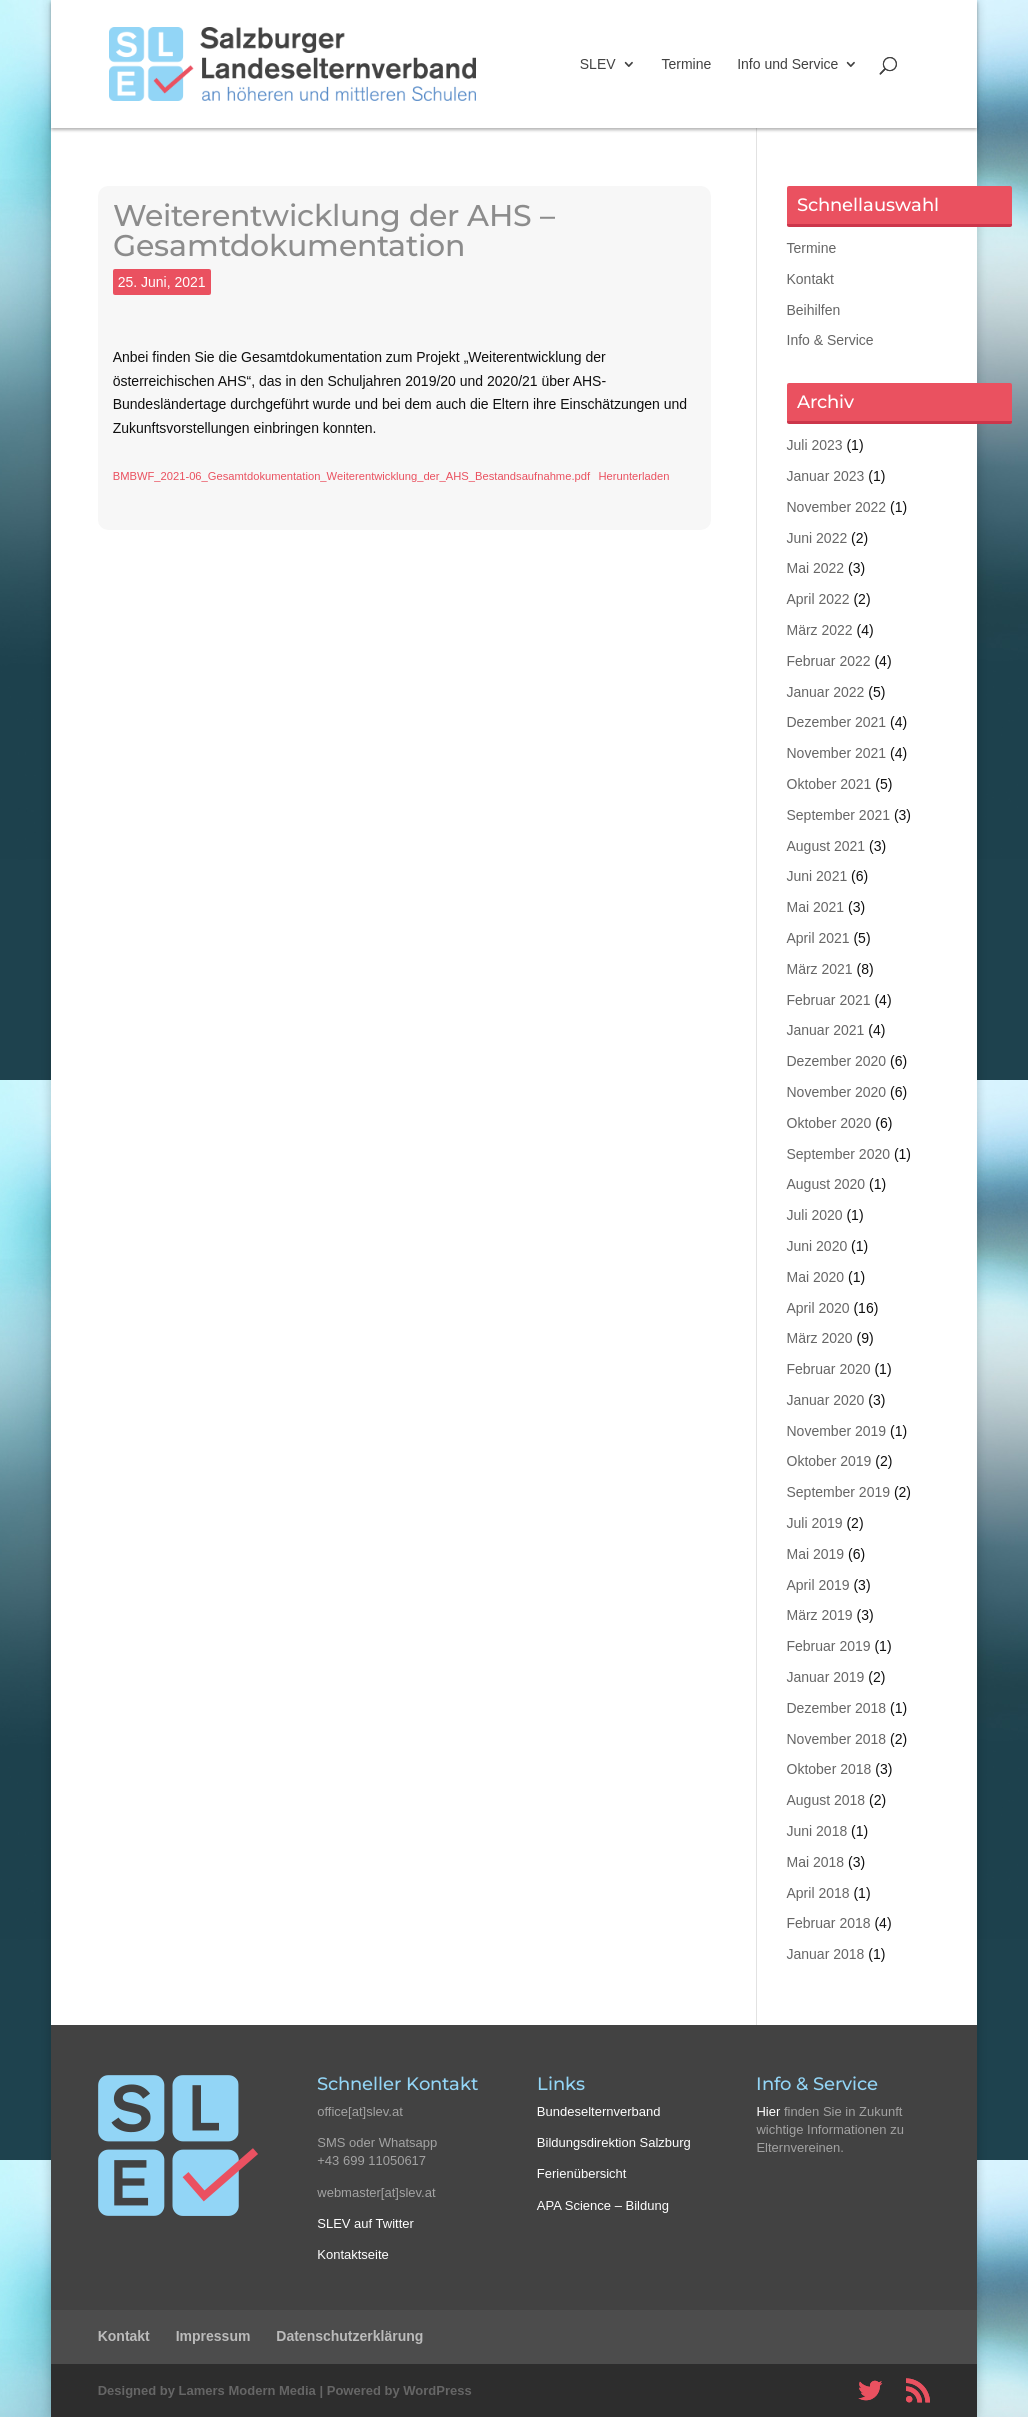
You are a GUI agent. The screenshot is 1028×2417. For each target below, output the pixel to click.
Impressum (213, 2336)
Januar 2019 (826, 1677)
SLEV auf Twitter (365, 2223)
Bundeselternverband (599, 2111)
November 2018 (837, 1739)
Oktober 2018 (829, 1769)
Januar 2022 (826, 692)
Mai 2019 (816, 1554)
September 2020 (839, 1154)
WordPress (437, 2390)
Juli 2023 (815, 445)
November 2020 (837, 1092)
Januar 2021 (826, 1030)
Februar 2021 (829, 1000)
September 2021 (839, 815)
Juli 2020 (815, 1215)
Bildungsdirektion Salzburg (614, 2142)
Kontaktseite (353, 2254)
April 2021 (818, 938)
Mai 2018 (816, 1862)
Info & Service (830, 340)
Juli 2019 (815, 1523)
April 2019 (818, 1585)
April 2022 (818, 599)
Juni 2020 (817, 1246)
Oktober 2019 (829, 1461)
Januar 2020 (826, 1400)
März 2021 (820, 969)
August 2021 (826, 846)
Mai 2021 (816, 907)
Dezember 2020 (837, 1061)
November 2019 (837, 1431)
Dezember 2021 (837, 722)
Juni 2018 (817, 1831)
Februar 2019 (829, 1646)
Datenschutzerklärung (349, 2336)
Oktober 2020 (829, 1123)
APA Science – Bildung (603, 2205)
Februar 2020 (829, 1369)
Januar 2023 (826, 476)
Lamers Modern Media (247, 2390)
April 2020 (818, 1308)
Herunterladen (633, 476)
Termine (686, 64)
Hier (768, 2111)
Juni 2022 (817, 538)
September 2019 (839, 1492)
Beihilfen (814, 310)
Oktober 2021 (829, 784)
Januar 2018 (826, 1954)
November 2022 (837, 507)
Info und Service (787, 64)
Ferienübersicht (582, 2173)
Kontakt (810, 279)
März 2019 (820, 1615)
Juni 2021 (817, 876)
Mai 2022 (816, 568)
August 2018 (826, 1800)
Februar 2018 (829, 1923)
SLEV (598, 64)
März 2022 (820, 630)
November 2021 (837, 753)
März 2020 (820, 1338)
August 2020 (826, 1184)
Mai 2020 (816, 1277)
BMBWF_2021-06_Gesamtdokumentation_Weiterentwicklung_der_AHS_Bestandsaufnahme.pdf (351, 476)
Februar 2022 (829, 661)
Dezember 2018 (837, 1708)
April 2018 (818, 1893)
